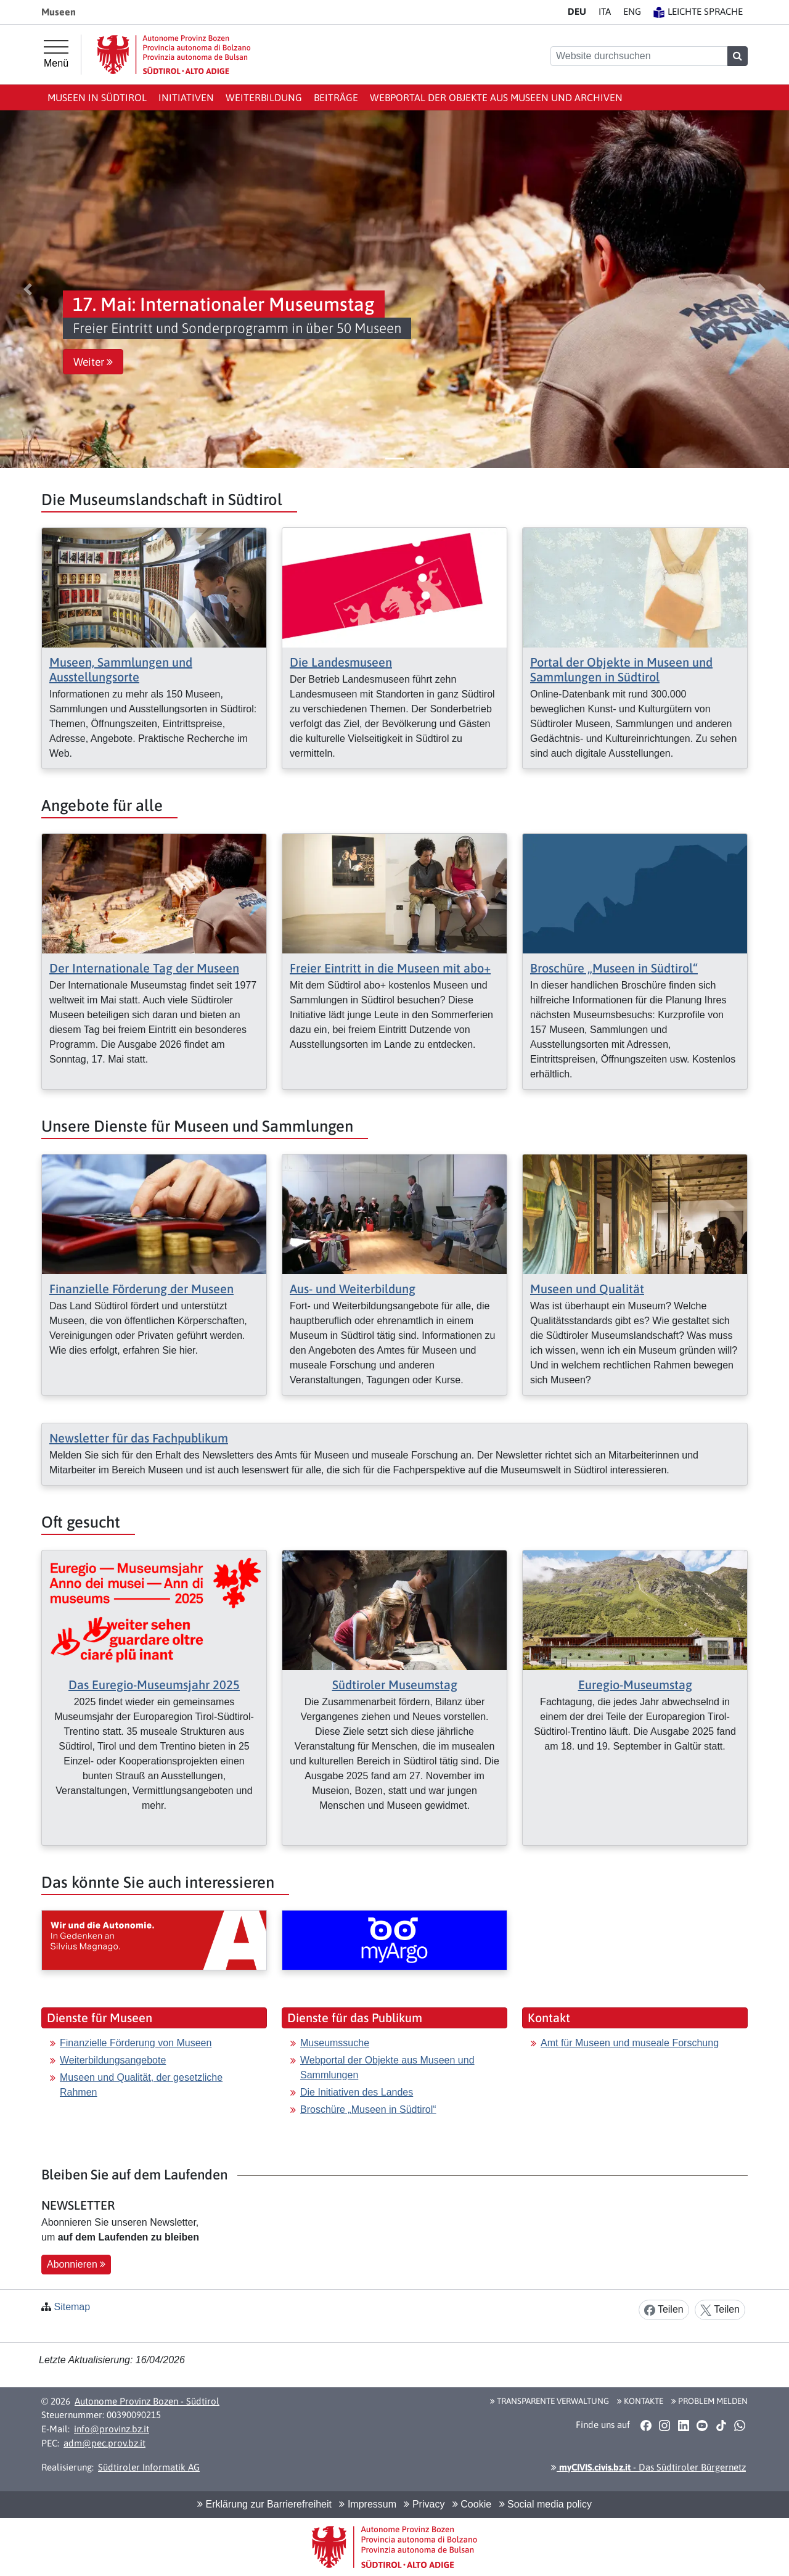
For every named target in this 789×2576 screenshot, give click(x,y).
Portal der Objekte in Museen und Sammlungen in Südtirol (621, 669)
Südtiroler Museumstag (394, 1684)
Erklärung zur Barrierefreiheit (264, 2504)
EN (632, 11)
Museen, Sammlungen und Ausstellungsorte (120, 669)
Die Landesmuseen (341, 662)
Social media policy (545, 2504)
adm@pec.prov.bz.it (104, 2443)
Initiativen (186, 97)
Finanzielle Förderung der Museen (141, 1289)
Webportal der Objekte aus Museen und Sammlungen (387, 2067)
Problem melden (709, 2401)
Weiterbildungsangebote (113, 2060)
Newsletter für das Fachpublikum (138, 1438)
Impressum (367, 2504)
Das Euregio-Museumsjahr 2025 (154, 1684)
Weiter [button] (93, 362)
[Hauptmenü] (56, 54)
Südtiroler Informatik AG (149, 2467)
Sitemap (72, 2307)
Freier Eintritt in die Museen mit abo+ (390, 968)
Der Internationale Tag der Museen (144, 968)
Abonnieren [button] (76, 2264)
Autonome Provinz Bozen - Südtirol (147, 2401)
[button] (27, 289)
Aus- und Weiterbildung (352, 1289)
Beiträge (336, 97)
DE (577, 11)
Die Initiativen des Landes (356, 2092)
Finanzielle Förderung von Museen (135, 2043)
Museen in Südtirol (97, 97)
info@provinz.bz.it (111, 2429)
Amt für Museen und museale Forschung (630, 2043)
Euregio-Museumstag (635, 1684)
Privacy (424, 2504)
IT (605, 11)
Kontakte (640, 2401)
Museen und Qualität (587, 1289)
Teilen (664, 2310)
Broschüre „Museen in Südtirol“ (614, 968)
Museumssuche (334, 2043)
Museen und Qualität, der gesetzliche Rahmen (141, 2084)
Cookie (471, 2504)
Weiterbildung (264, 97)
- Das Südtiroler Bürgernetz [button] (648, 2467)
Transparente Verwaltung (549, 2401)
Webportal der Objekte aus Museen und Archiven (496, 97)
